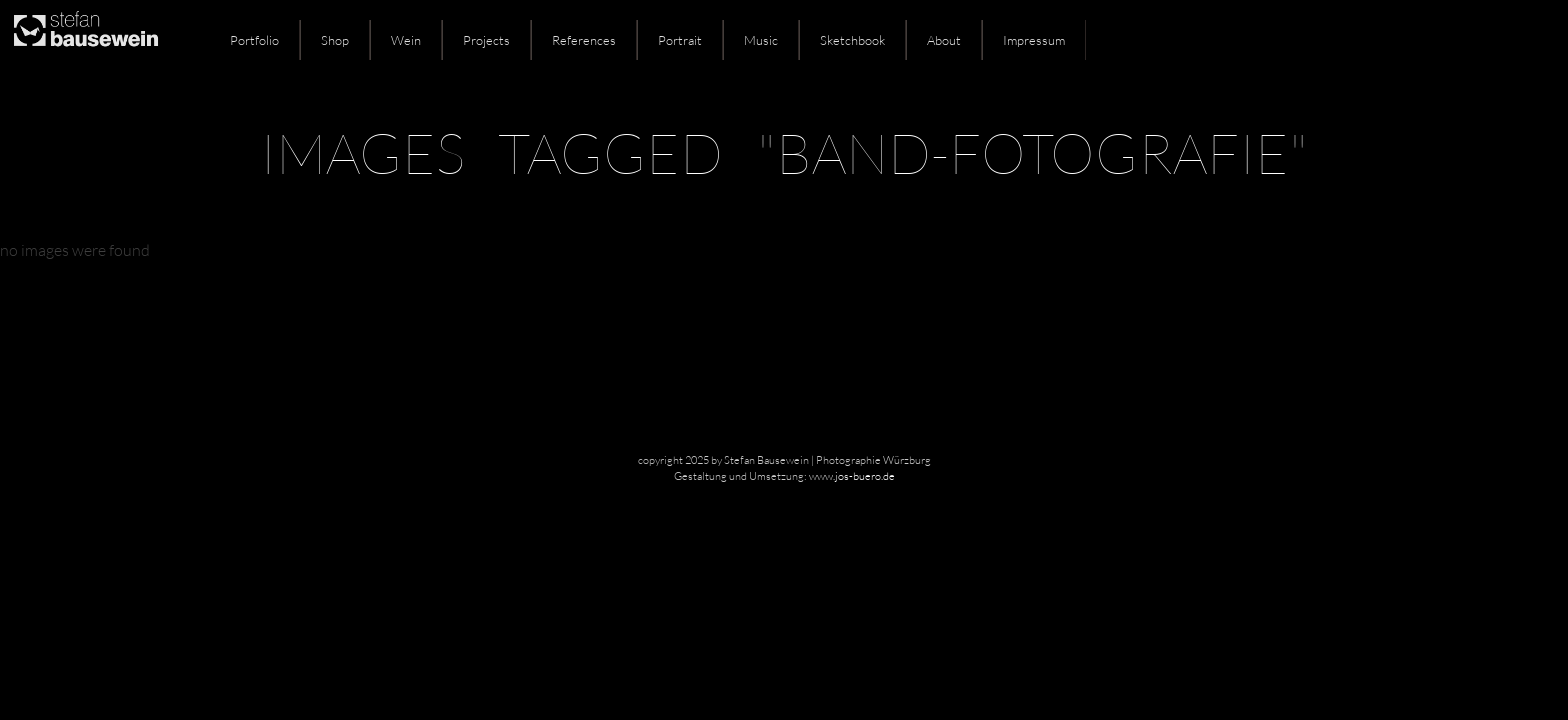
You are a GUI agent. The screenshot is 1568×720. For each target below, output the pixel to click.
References (584, 40)
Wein (406, 40)
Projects (486, 40)
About (944, 40)
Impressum (1034, 40)
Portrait (680, 40)
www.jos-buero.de (852, 476)
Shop (335, 40)
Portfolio (254, 40)
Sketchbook (852, 40)
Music (761, 40)
